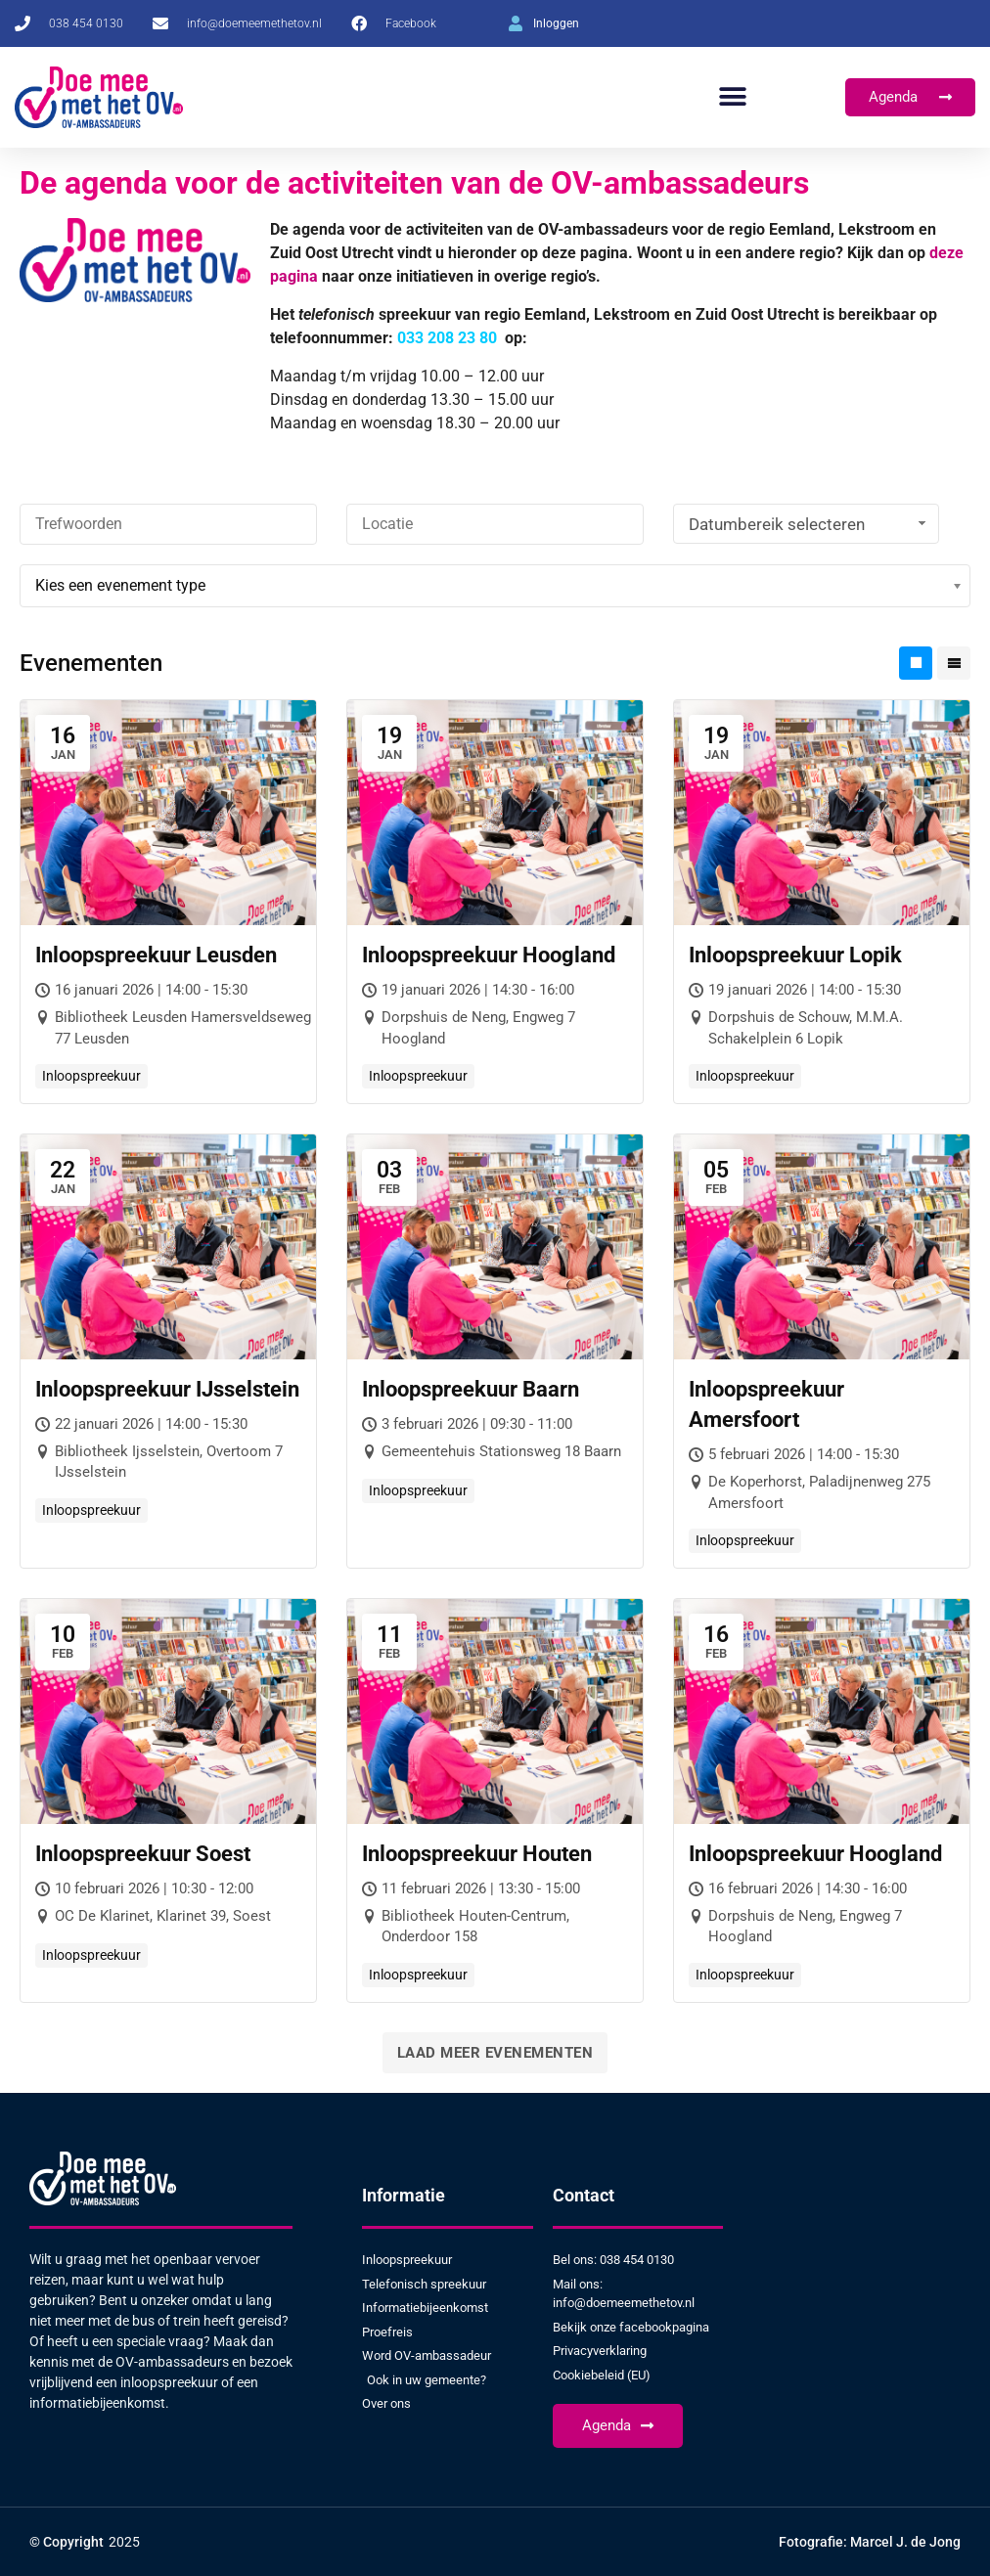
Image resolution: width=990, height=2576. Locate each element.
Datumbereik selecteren (809, 524)
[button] (732, 97)
